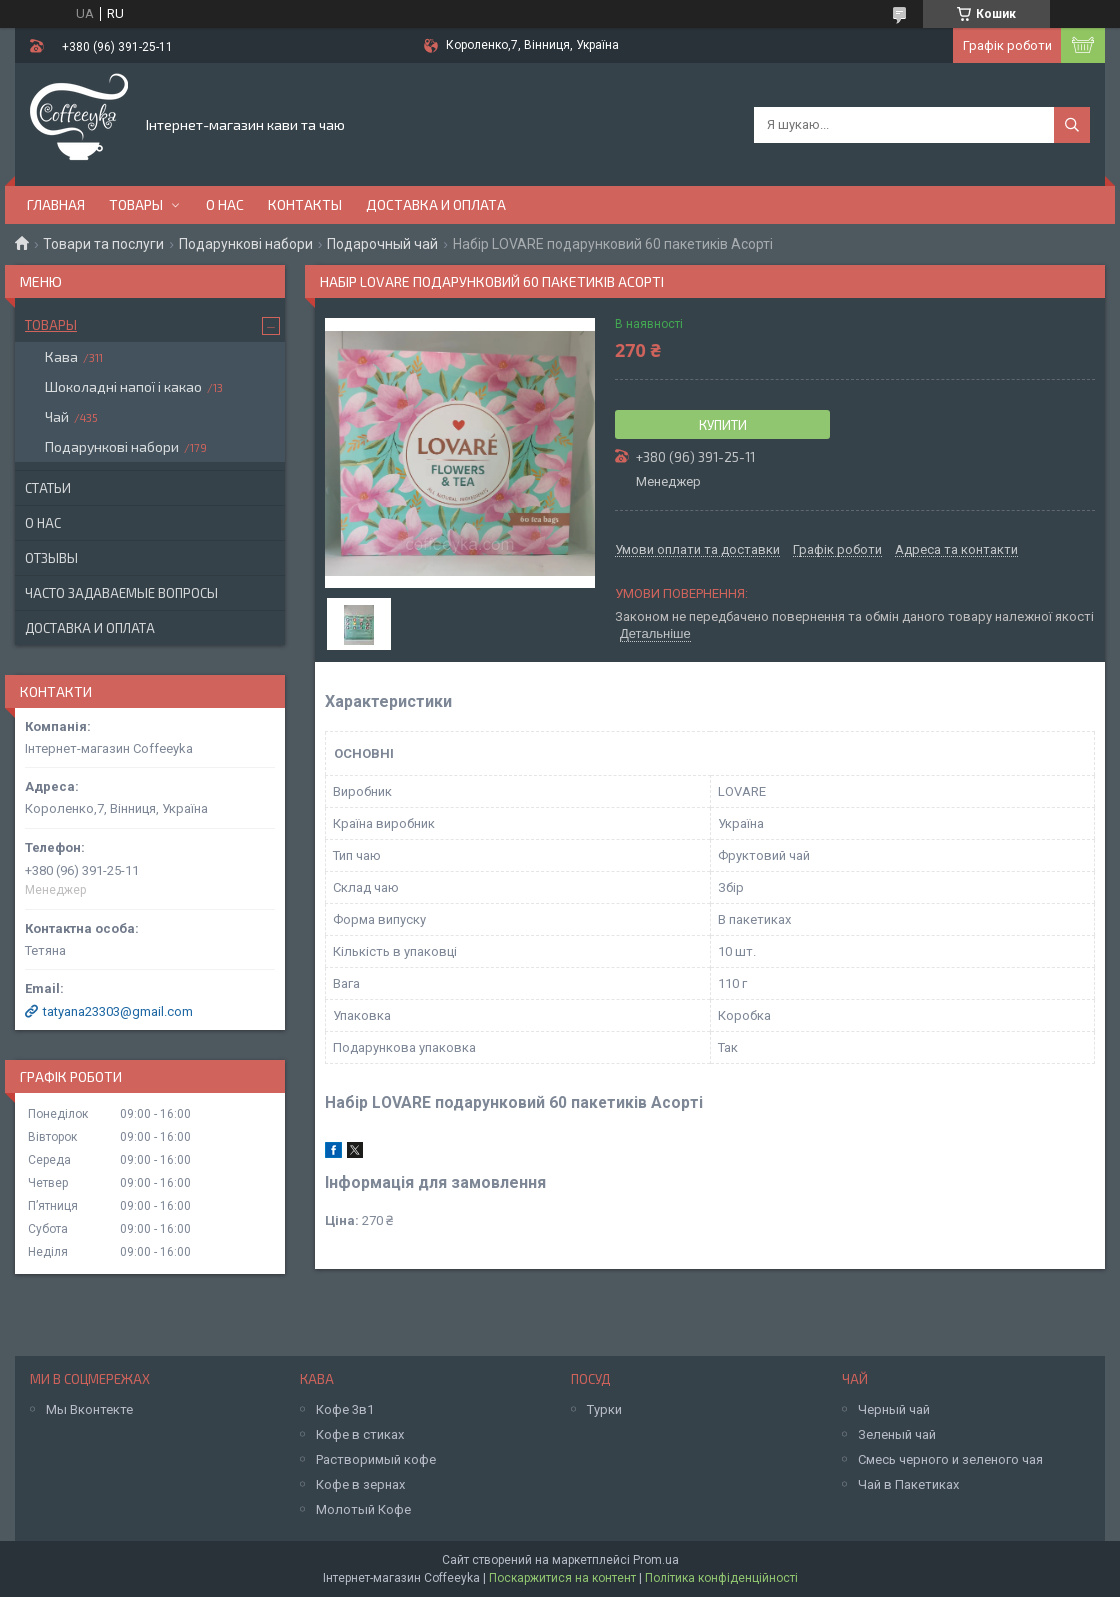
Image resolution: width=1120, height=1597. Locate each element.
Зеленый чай (897, 1434)
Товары (136, 204)
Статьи (48, 488)
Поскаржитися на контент (562, 1578)
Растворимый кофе (376, 1459)
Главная (56, 204)
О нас (225, 204)
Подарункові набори (246, 244)
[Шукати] (1072, 125)
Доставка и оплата (436, 204)
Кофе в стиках (360, 1434)
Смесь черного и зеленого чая (950, 1459)
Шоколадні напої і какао (123, 386)
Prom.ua (656, 1560)
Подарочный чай (382, 244)
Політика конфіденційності (721, 1578)
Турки (604, 1409)
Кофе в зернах (360, 1484)
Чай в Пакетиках (908, 1484)
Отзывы (51, 558)
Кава (61, 356)
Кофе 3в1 (345, 1409)
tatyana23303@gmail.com (118, 1011)
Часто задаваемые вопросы (121, 593)
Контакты (305, 204)
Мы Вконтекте (89, 1409)
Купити (723, 425)
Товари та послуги (103, 244)
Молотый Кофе (363, 1509)
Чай (57, 416)
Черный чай (894, 1409)
